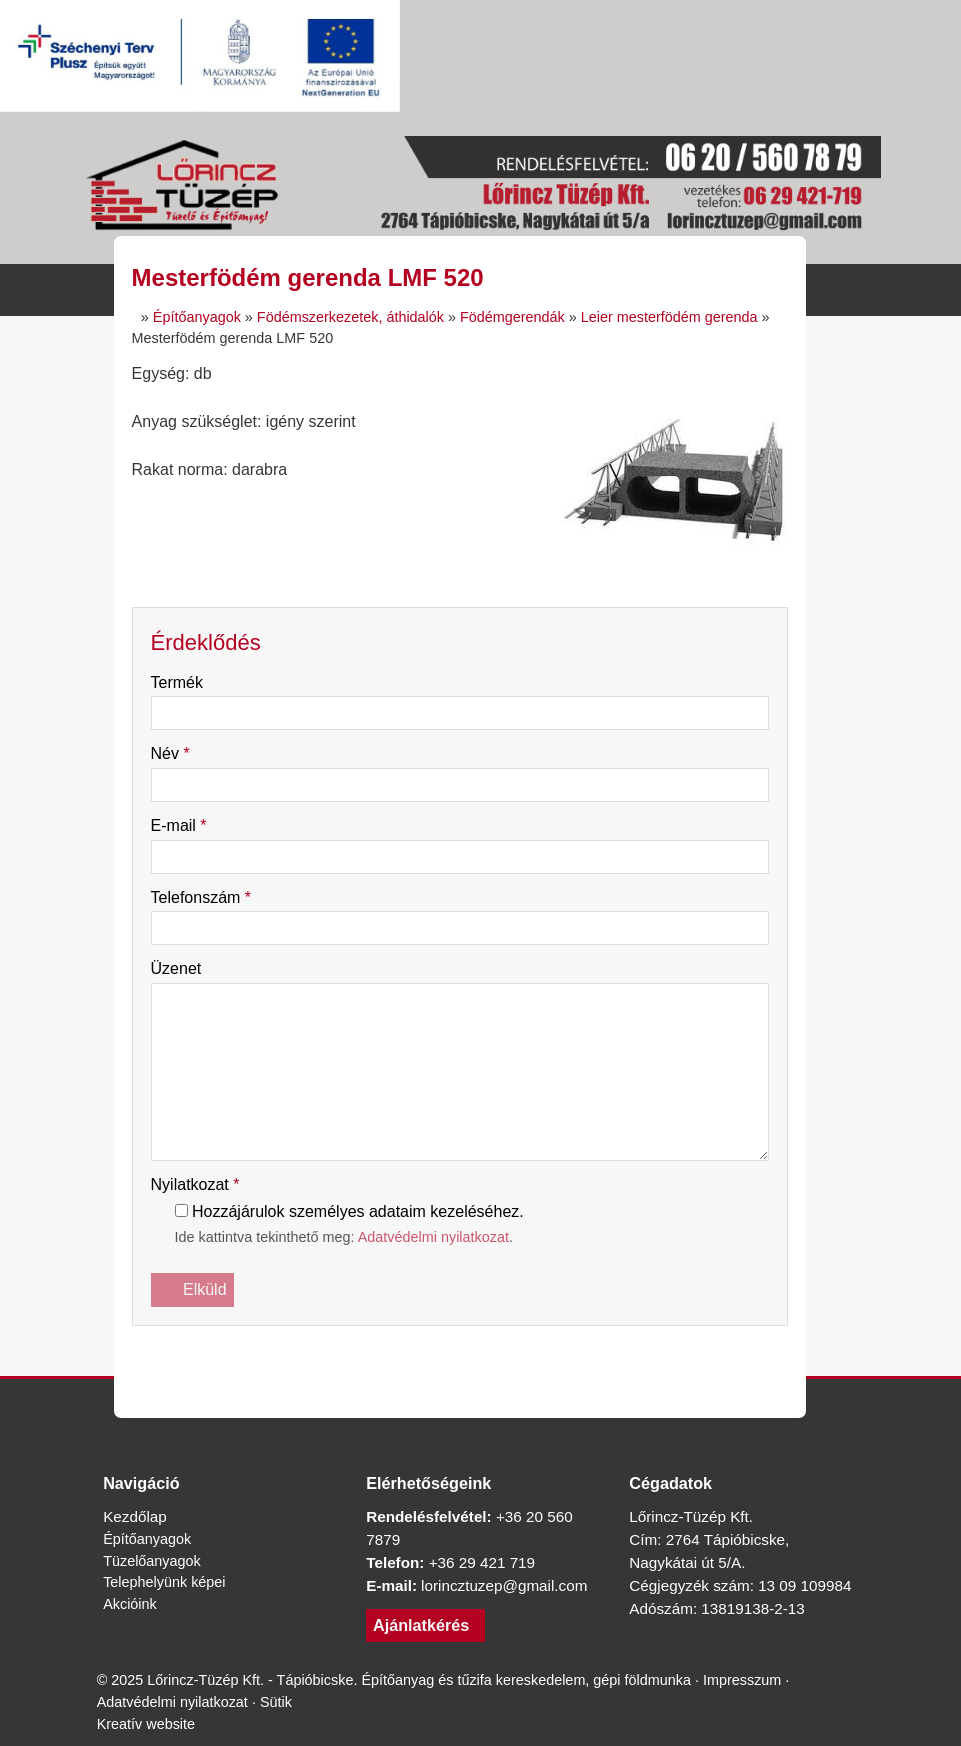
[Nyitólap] (481, 188)
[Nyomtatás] (568, 1354)
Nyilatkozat (204, 1184)
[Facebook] (352, 1354)
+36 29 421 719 (491, 1562)
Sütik (400, 1724)
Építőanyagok (153, 1539)
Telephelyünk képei (171, 1582)
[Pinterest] (460, 1354)
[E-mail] (532, 1354)
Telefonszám (211, 897)
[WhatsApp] (496, 1354)
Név (175, 753)
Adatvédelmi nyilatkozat (479, 1237)
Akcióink (132, 1604)
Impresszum (141, 1724)
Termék (185, 682)
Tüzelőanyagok (158, 1560)
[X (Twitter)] (388, 1354)
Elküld (196, 1289)
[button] (860, 290)
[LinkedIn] (424, 1354)
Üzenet (182, 968)
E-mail (185, 825)
